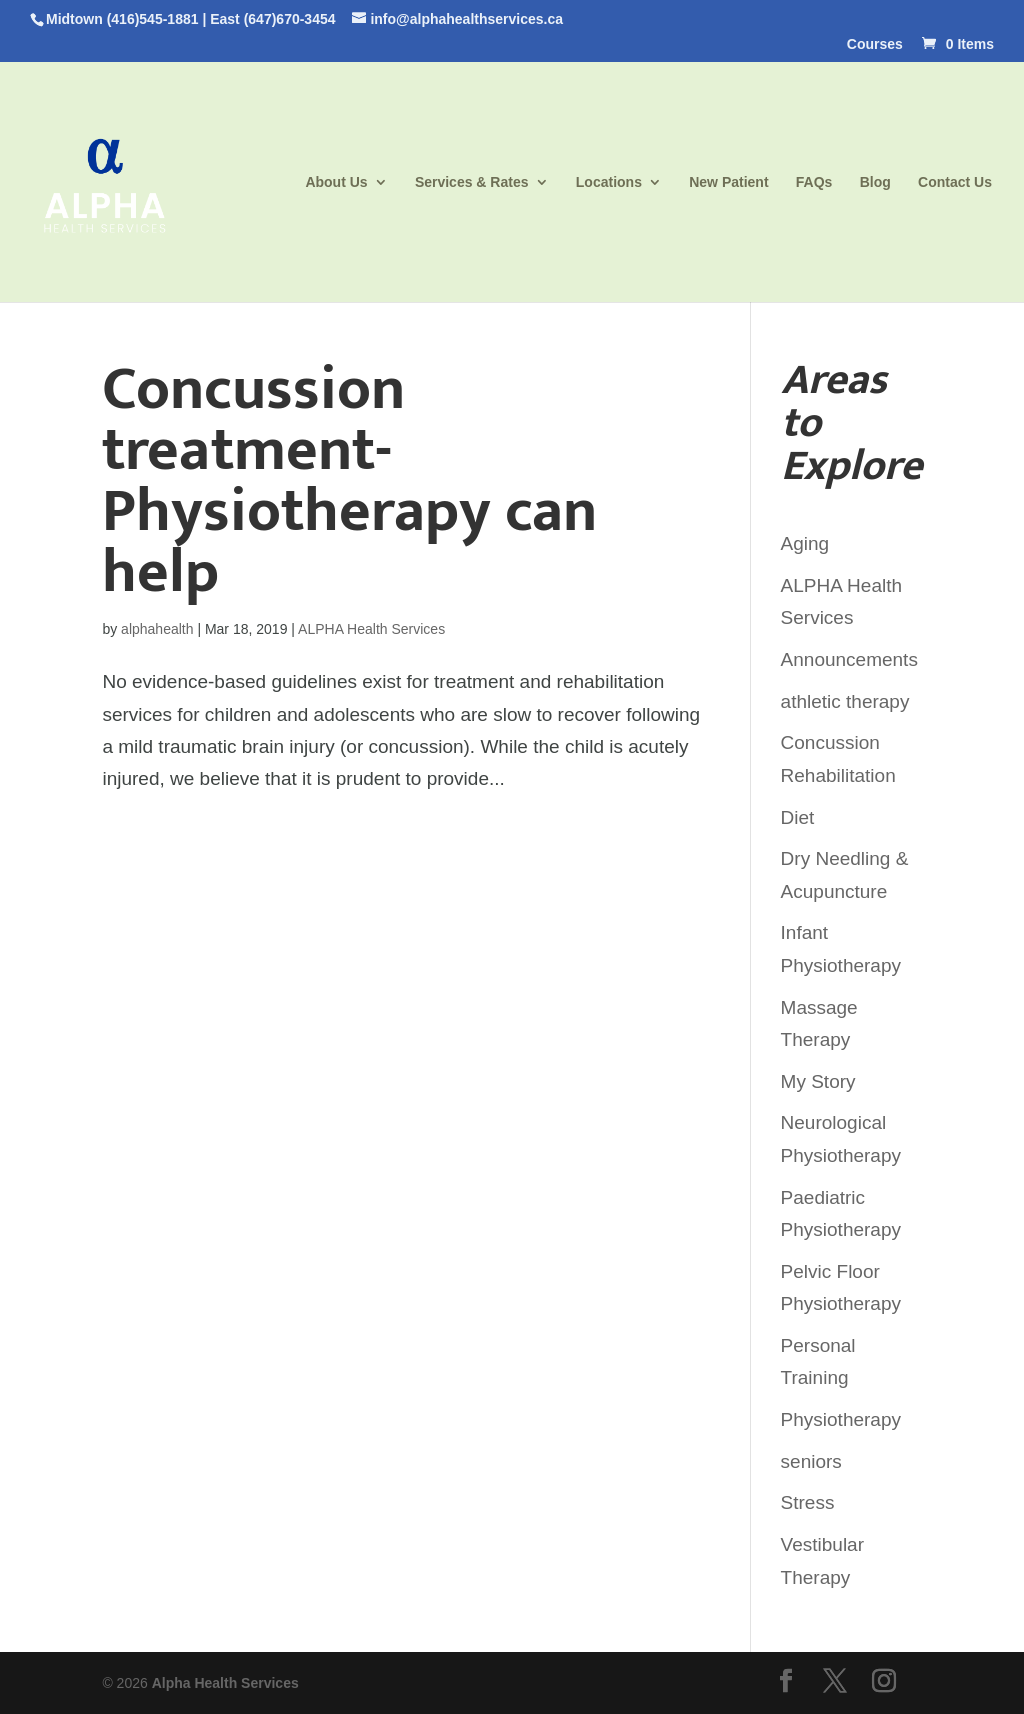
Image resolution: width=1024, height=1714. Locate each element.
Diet (798, 817)
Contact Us (955, 182)
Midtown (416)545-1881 (122, 19)
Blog (875, 182)
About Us (336, 182)
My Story (818, 1081)
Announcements (849, 659)
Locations (609, 182)
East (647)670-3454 (272, 19)
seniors (811, 1461)
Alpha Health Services (225, 1683)
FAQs (814, 182)
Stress (808, 1502)
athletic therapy (845, 701)
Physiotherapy (841, 1419)
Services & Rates (472, 182)
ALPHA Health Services (371, 629)
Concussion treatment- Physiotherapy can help (349, 481)
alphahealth (157, 629)
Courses (875, 44)
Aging (805, 543)
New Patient (728, 182)
